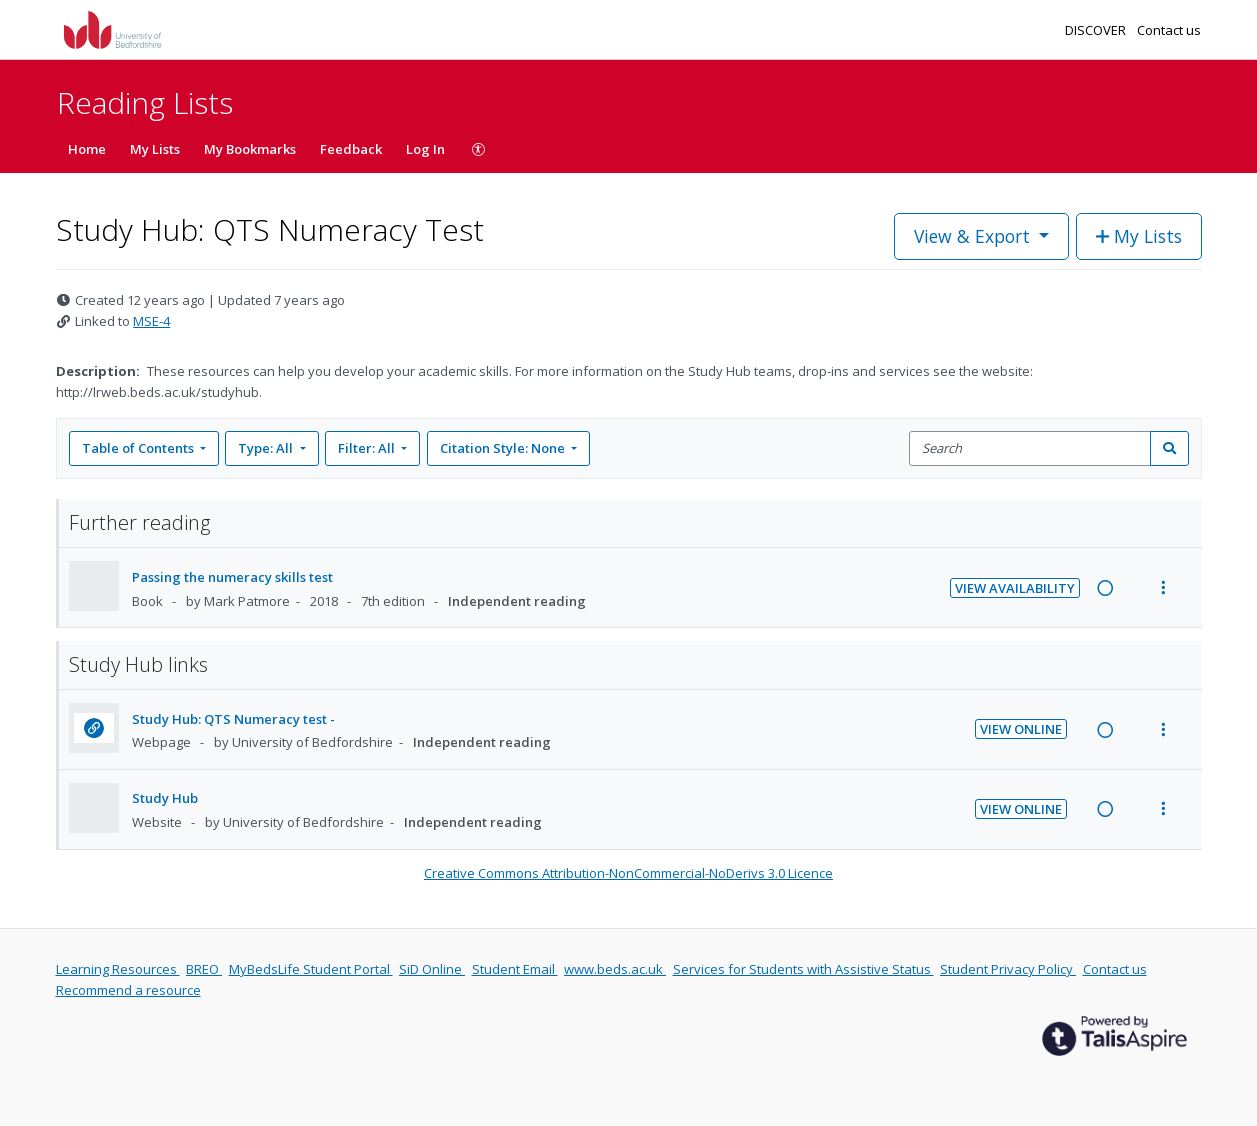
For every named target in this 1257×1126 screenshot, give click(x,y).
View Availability (1015, 588)
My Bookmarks (250, 149)
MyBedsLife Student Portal (311, 969)
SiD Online (432, 969)
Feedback (351, 149)
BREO (204, 969)
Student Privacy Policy (1008, 969)
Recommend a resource (128, 990)
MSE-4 (151, 321)
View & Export (974, 236)
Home (87, 149)
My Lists (155, 149)
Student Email (515, 969)
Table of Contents (139, 448)
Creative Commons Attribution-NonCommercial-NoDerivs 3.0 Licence (628, 873)
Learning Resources (118, 969)
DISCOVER (1097, 30)
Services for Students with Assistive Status (803, 969)
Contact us (1169, 30)
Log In (425, 149)
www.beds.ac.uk (615, 969)
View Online (1021, 729)
